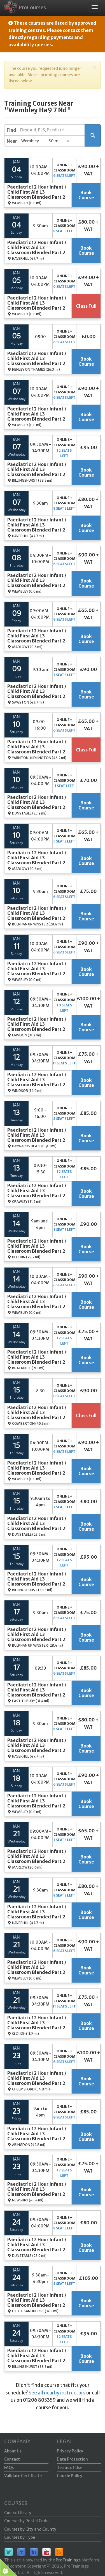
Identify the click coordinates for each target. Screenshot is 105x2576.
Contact (12, 2459)
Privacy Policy (70, 2451)
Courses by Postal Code (26, 2520)
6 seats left (64, 175)
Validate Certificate (23, 2475)
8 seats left (64, 231)
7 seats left (64, 675)
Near (12, 141)
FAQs (9, 2467)
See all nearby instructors (57, 2393)
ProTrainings (68, 2560)
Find (11, 130)
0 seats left (64, 286)
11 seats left (64, 1063)
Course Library (17, 2512)
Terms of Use (69, 2467)
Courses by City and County (30, 2529)
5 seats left (64, 841)
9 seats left (64, 619)
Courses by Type (19, 2537)
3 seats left (64, 1229)
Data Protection (72, 2459)
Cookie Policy (69, 2475)
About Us (13, 2451)
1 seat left (64, 786)
